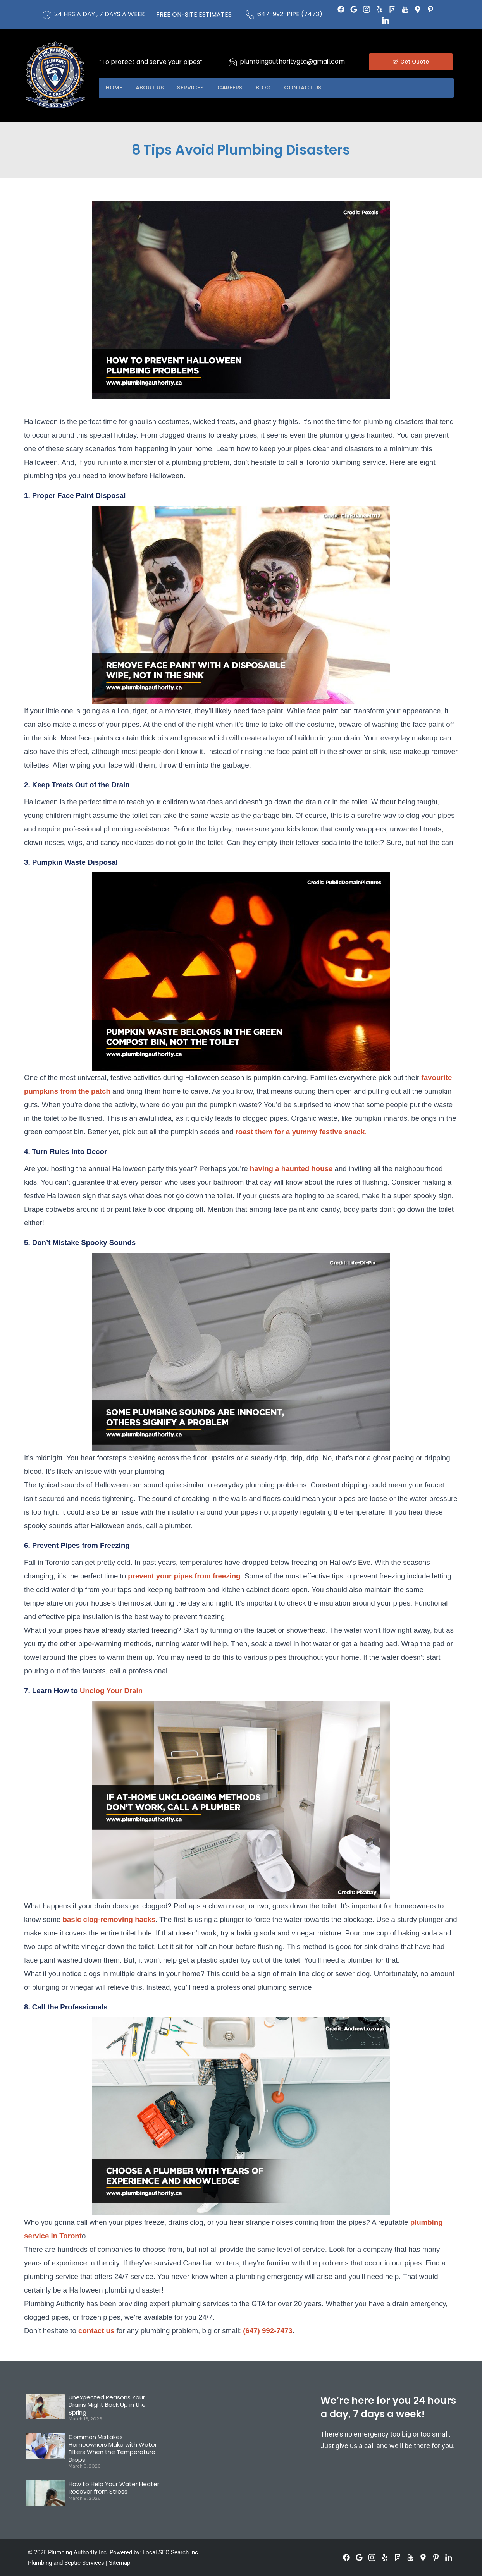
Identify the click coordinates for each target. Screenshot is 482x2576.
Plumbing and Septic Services (66, 2562)
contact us (96, 2331)
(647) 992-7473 (268, 2331)
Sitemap (119, 2562)
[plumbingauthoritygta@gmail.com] (232, 62)
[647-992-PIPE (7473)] (250, 14)
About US (153, 88)
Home (115, 88)
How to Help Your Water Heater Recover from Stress (114, 2488)
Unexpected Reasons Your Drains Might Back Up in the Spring (107, 2404)
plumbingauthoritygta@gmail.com (292, 61)
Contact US (316, 88)
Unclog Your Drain (111, 1690)
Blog (274, 88)
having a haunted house (291, 1168)
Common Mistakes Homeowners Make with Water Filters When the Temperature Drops (113, 2448)
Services (196, 88)
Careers (237, 88)
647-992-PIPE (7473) (289, 14)
